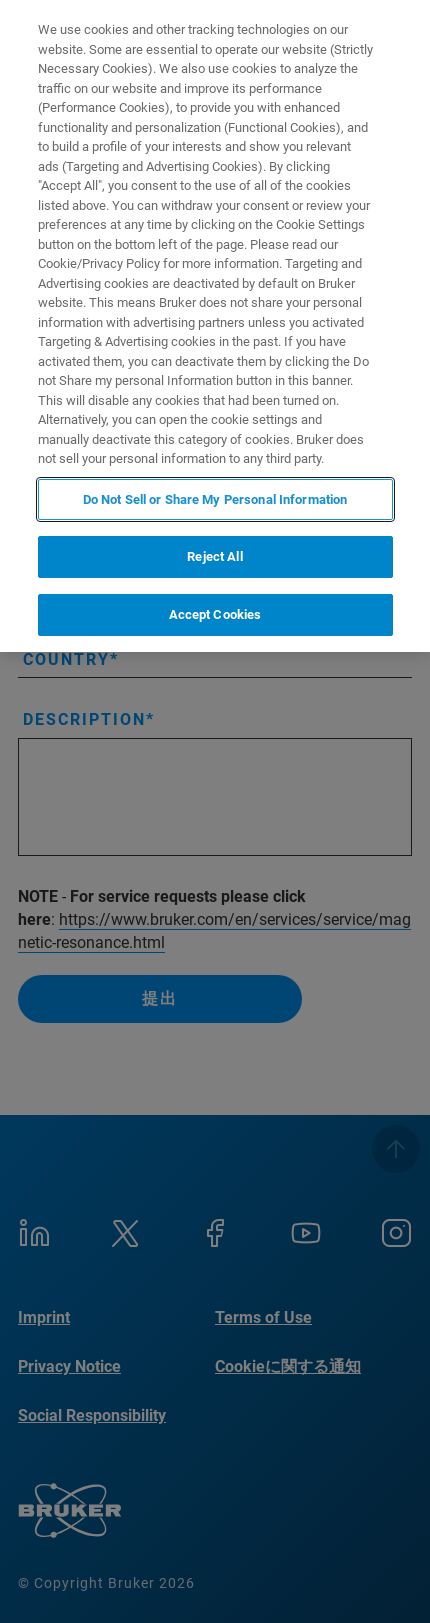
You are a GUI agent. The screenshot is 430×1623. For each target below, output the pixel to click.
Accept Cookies (215, 614)
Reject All (214, 556)
